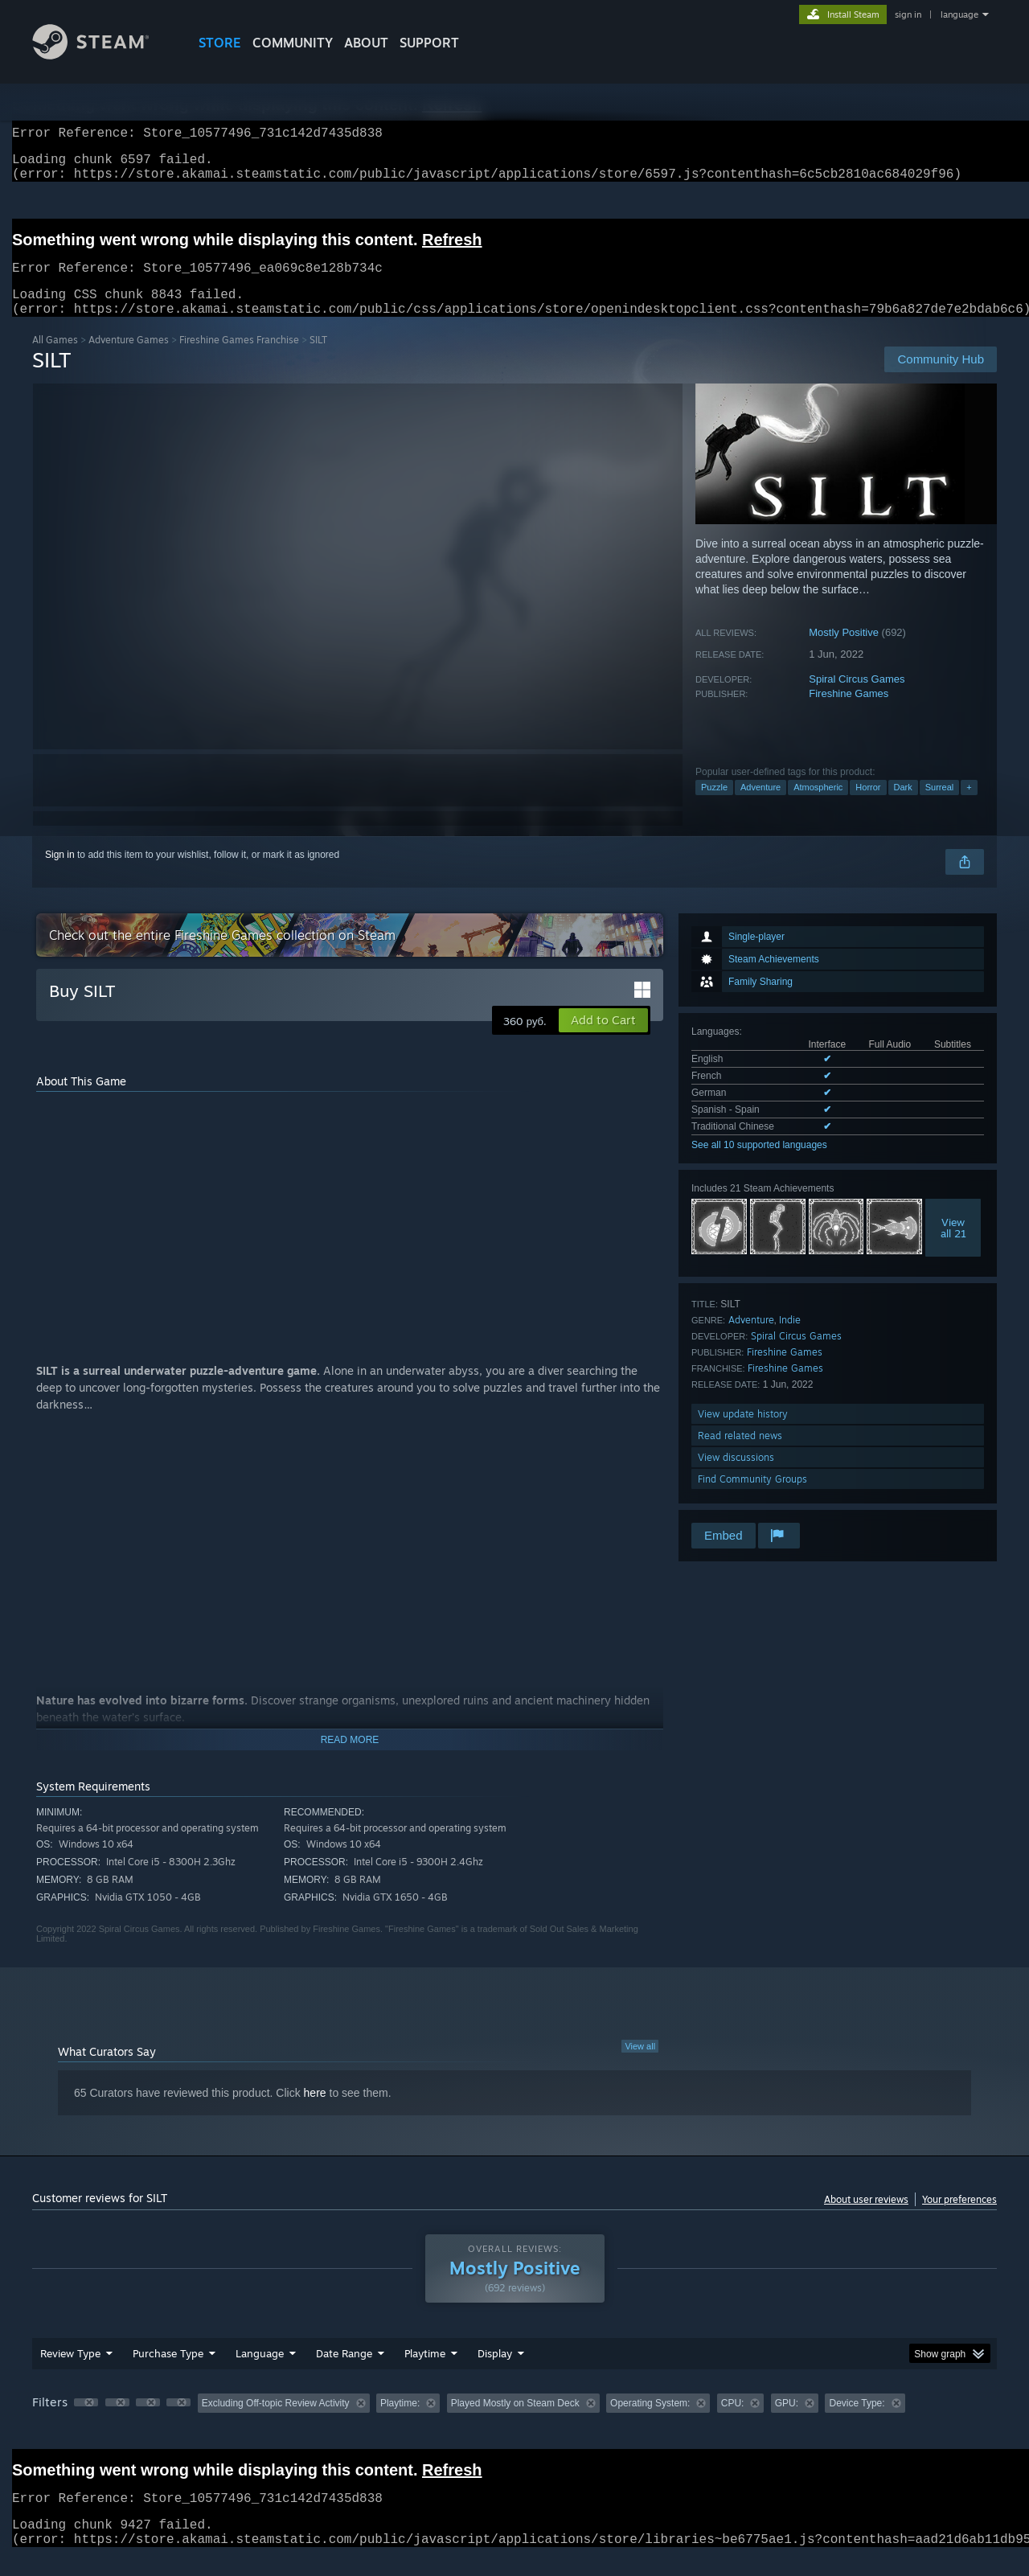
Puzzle (714, 806)
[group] (514, 2423)
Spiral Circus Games (856, 698)
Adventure (760, 806)
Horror (867, 806)
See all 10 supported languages (759, 1164)
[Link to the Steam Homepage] (103, 55)
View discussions (736, 1477)
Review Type (70, 2372)
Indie (790, 1339)
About (366, 43)
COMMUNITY (292, 43)
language (959, 14)
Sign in (60, 874)
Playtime (424, 2372)
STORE (220, 43)
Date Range (344, 2372)
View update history (743, 1433)
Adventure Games (128, 359)
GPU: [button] (786, 2422)
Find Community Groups (752, 1498)
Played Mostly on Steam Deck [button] (515, 2422)
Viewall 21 (953, 1247)
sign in (908, 14)
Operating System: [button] (650, 2422)
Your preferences (959, 2219)
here (315, 2112)
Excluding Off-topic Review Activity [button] (276, 2422)
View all (640, 2065)
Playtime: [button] (400, 2422)
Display (495, 2372)
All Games (55, 359)
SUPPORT (429, 43)
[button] (603, 1039)
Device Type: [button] (856, 2422)
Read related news (740, 1455)
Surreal (939, 806)
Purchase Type (168, 2372)
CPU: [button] (732, 2422)
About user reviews (866, 2219)
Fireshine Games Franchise (239, 359)
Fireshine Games (848, 713)
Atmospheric (817, 806)
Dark (903, 806)
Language (260, 2372)
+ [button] (968, 806)
